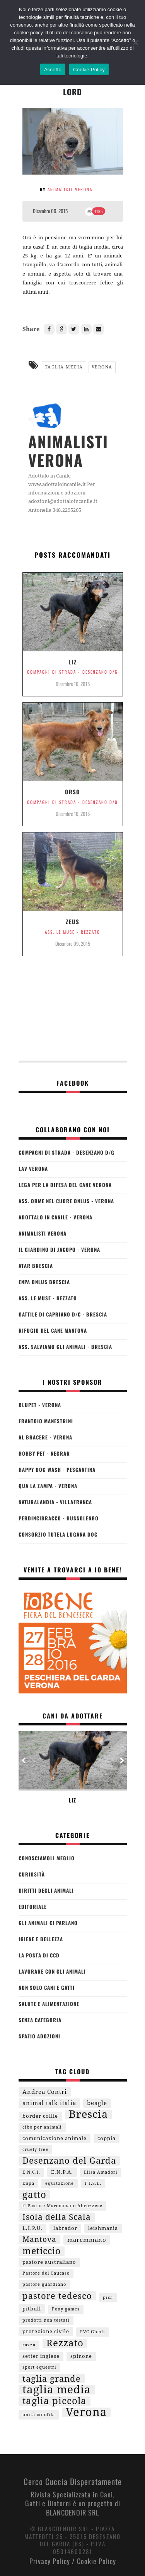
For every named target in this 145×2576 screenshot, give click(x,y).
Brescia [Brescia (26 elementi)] (88, 2114)
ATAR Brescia (36, 1266)
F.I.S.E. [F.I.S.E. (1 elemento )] (93, 2183)
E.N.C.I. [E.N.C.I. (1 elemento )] (31, 2172)
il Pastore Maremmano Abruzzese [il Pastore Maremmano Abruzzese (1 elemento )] (62, 2205)
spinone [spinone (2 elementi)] (81, 2356)
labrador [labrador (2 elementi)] (65, 2228)
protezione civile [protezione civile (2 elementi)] (45, 2331)
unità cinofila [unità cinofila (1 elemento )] (38, 2414)
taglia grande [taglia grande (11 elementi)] (51, 2378)
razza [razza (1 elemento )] (29, 2344)
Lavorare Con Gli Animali (52, 1971)
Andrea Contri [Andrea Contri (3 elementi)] (44, 2091)
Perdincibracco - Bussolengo (59, 1518)
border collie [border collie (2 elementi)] (40, 2116)
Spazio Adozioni (39, 2036)
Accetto (52, 69)
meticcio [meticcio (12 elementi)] (41, 2251)
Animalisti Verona (70, 189)
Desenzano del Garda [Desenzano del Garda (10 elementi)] (69, 2161)
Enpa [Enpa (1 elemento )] (28, 2183)
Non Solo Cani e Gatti (47, 1987)
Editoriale (33, 1906)
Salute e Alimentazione (49, 2004)
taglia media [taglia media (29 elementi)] (56, 2389)
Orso (72, 791)
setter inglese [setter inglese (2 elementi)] (41, 2356)
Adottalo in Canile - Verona (55, 1217)
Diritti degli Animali (46, 1890)
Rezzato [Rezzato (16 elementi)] (65, 2343)
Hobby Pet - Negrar (44, 1453)
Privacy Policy (49, 2561)
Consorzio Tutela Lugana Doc (58, 1534)
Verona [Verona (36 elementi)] (86, 2412)
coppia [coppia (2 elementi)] (106, 2138)
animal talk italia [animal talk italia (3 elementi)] (49, 2103)
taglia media (64, 367)
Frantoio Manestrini (46, 1421)
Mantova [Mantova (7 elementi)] (39, 2239)
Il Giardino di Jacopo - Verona (59, 1249)
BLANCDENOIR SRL (72, 2512)
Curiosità (32, 1874)
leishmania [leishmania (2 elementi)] (103, 2228)
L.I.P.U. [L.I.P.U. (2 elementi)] (32, 2228)
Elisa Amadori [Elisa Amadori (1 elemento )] (101, 2172)
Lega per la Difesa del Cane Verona (65, 1185)
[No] (135, 42)
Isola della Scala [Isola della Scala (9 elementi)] (56, 2217)
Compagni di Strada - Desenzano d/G (72, 672)
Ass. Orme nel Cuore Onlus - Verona (66, 1201)
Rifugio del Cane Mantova (53, 1330)
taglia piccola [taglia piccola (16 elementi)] (54, 2401)
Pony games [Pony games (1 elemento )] (66, 2309)
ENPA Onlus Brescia (44, 1282)
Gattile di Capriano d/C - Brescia (63, 1314)
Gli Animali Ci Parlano (48, 1923)
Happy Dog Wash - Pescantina (57, 1469)
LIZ (72, 661)
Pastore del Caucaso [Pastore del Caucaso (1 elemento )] (46, 2273)
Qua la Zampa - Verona (48, 1486)
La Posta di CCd (39, 1955)
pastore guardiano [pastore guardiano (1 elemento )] (44, 2284)
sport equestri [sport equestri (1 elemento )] (39, 2367)
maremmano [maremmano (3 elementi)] (86, 2239)
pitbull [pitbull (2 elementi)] (31, 2309)
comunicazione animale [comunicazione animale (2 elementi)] (54, 2138)
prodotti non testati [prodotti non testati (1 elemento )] (46, 2320)
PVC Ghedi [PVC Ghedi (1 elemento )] (92, 2331)
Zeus (72, 921)
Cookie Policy (96, 2561)
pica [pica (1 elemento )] (108, 2297)
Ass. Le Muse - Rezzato (72, 932)
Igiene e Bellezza (41, 1939)
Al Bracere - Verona (45, 1437)
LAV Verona (33, 1168)
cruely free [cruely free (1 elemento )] (35, 2149)
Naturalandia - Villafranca (55, 1502)
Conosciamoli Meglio (47, 1858)
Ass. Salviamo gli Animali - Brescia (65, 1346)
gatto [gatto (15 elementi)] (34, 2194)
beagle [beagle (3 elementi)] (97, 2103)
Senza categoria (40, 2020)
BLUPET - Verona (40, 1405)
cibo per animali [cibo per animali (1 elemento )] (42, 2127)
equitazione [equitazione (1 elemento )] (59, 2183)
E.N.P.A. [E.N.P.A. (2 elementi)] (62, 2172)
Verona (102, 367)
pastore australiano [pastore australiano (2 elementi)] (49, 2262)
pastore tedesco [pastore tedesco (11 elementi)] (57, 2295)
